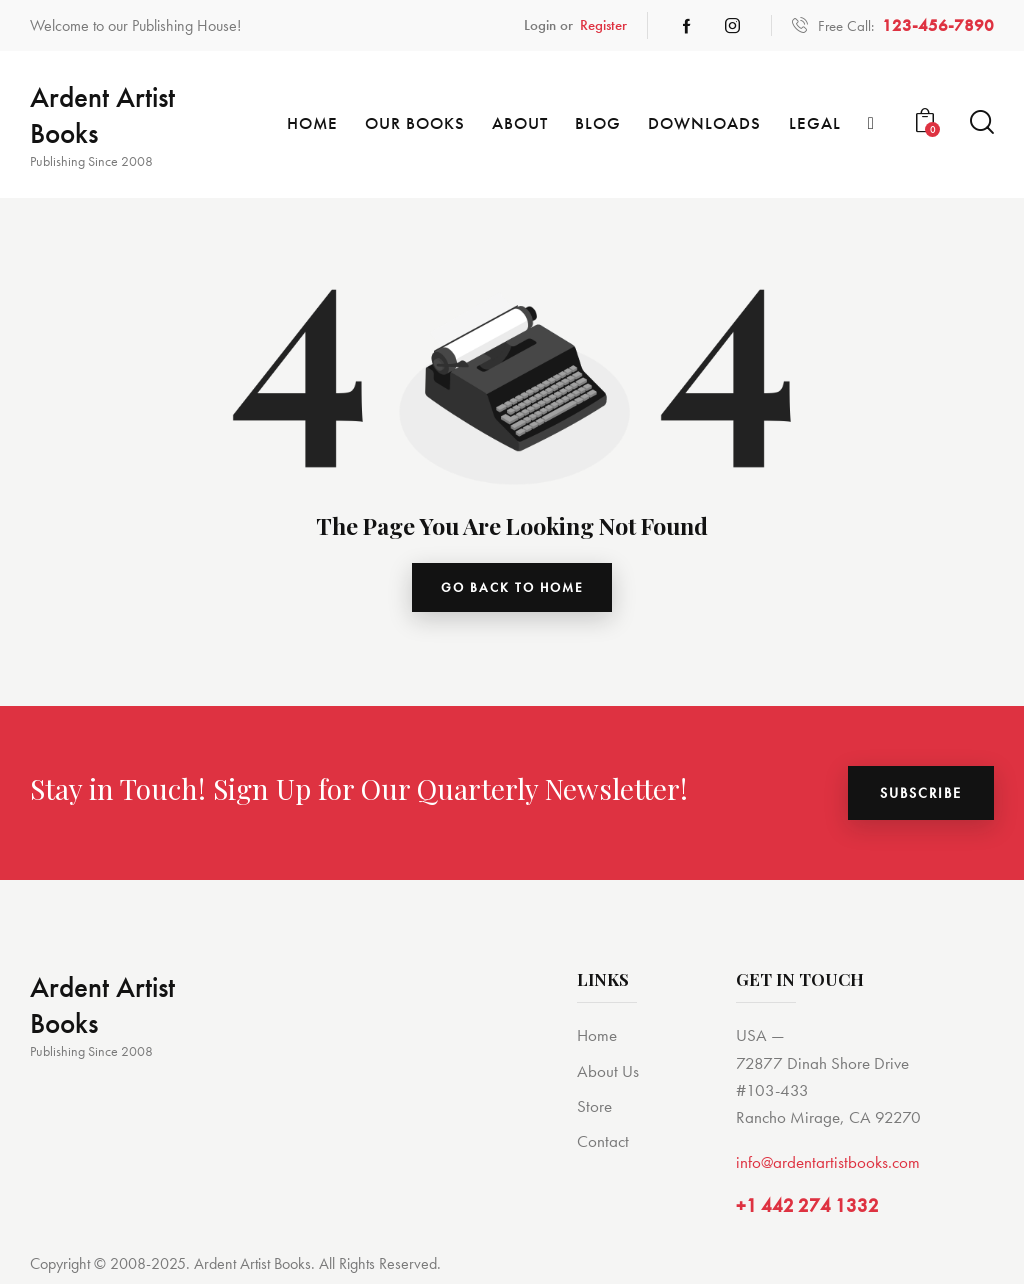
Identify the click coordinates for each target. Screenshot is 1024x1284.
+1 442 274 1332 (807, 1211)
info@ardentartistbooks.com (828, 1167)
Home (597, 1040)
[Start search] (982, 122)
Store (594, 1111)
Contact (603, 1146)
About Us (608, 1076)
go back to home (512, 590)
